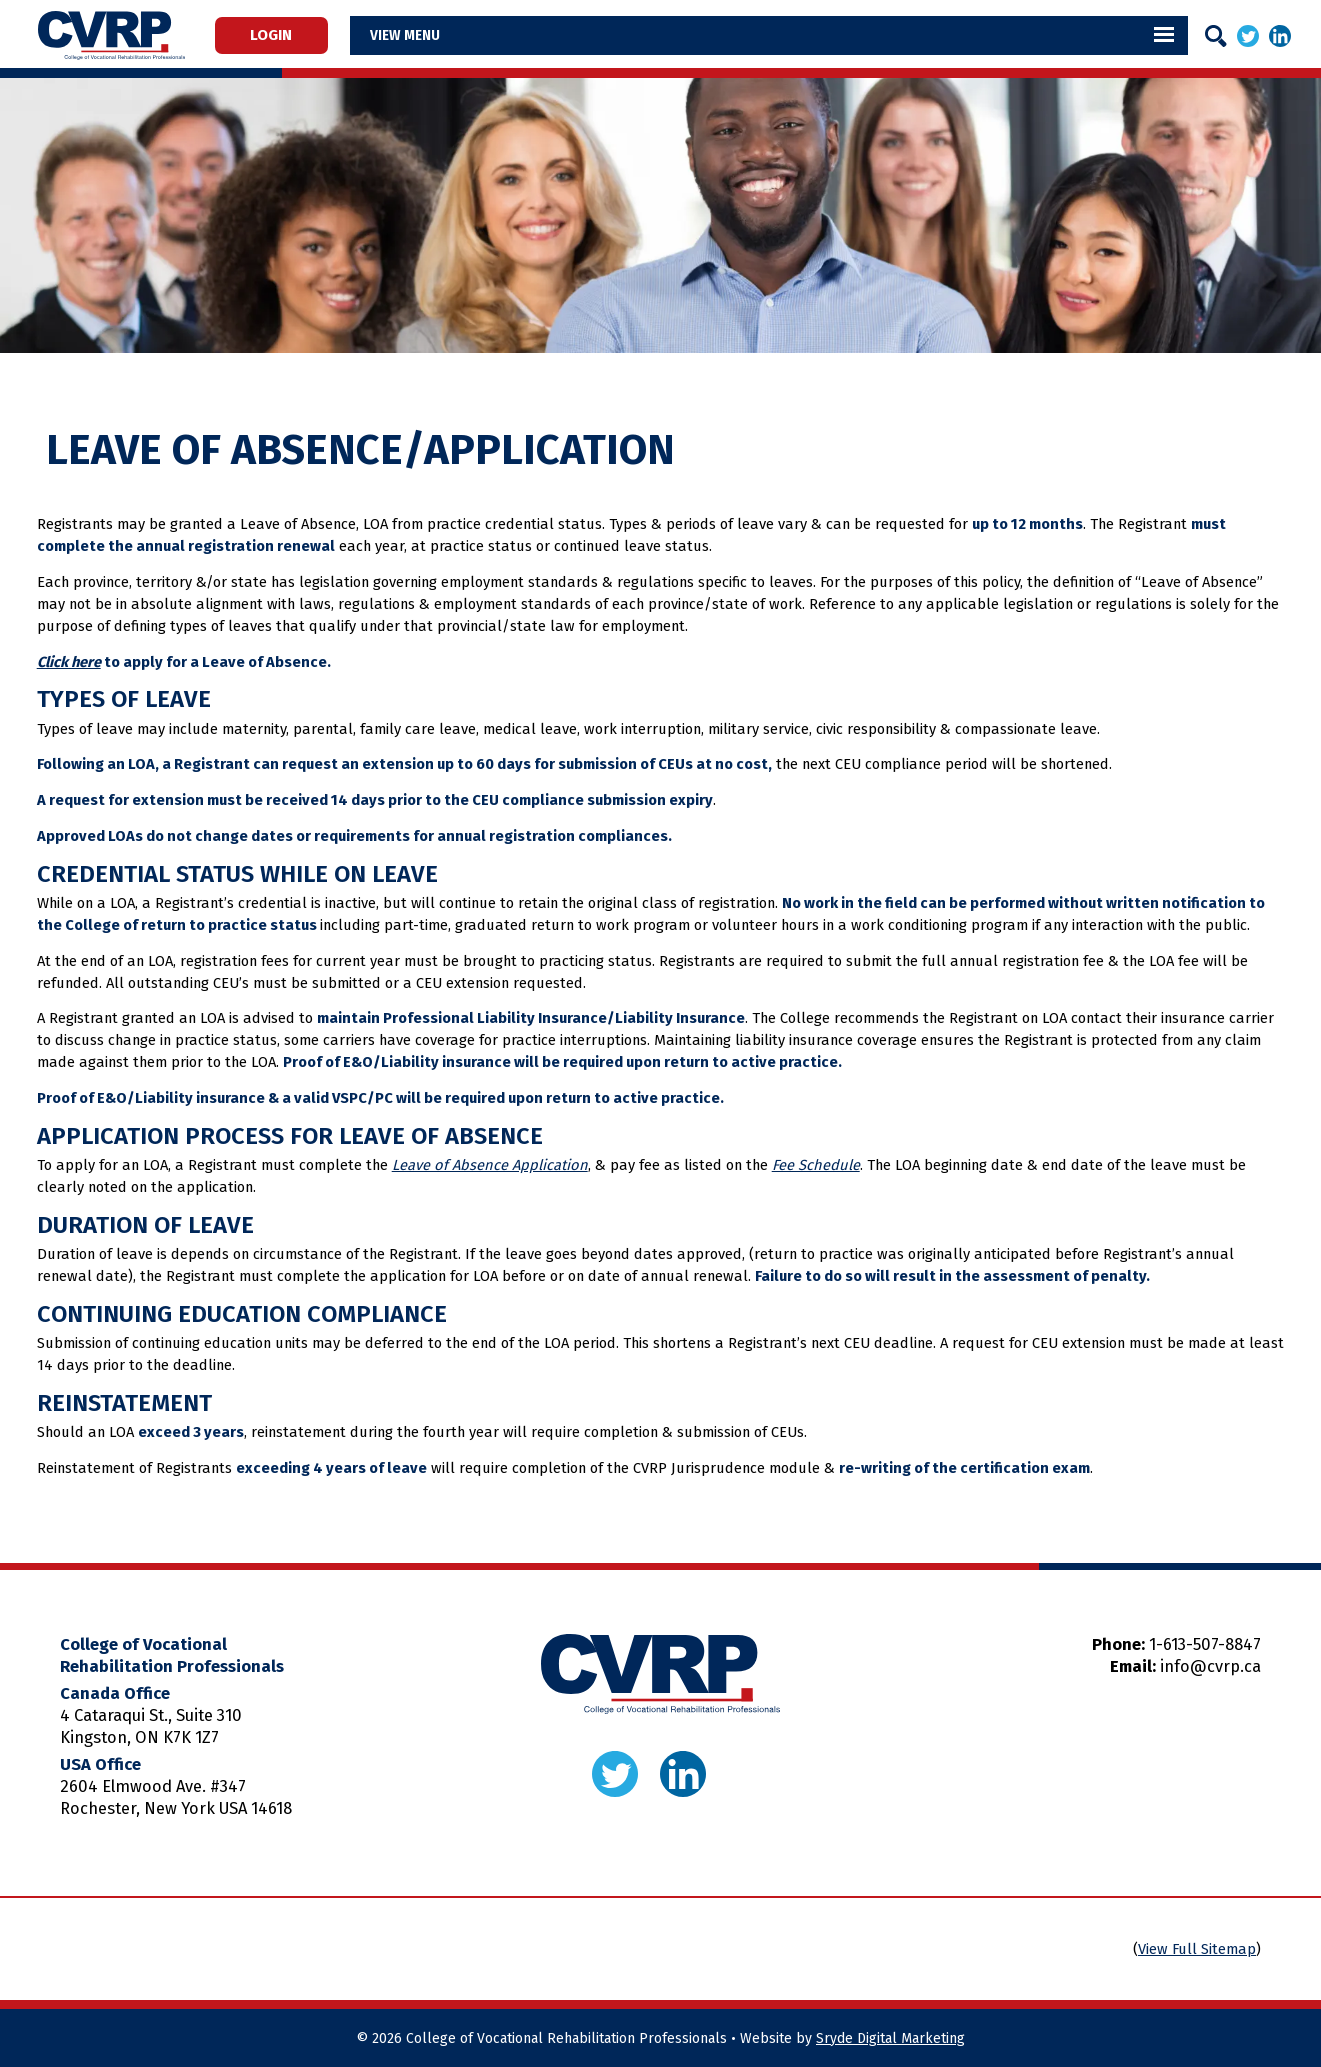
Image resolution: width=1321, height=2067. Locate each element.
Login (283, 36)
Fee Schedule (816, 1165)
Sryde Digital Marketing (890, 2038)
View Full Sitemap (1197, 1949)
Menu (446, 35)
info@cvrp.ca (1210, 1666)
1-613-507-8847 (1205, 1644)
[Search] (1216, 36)
